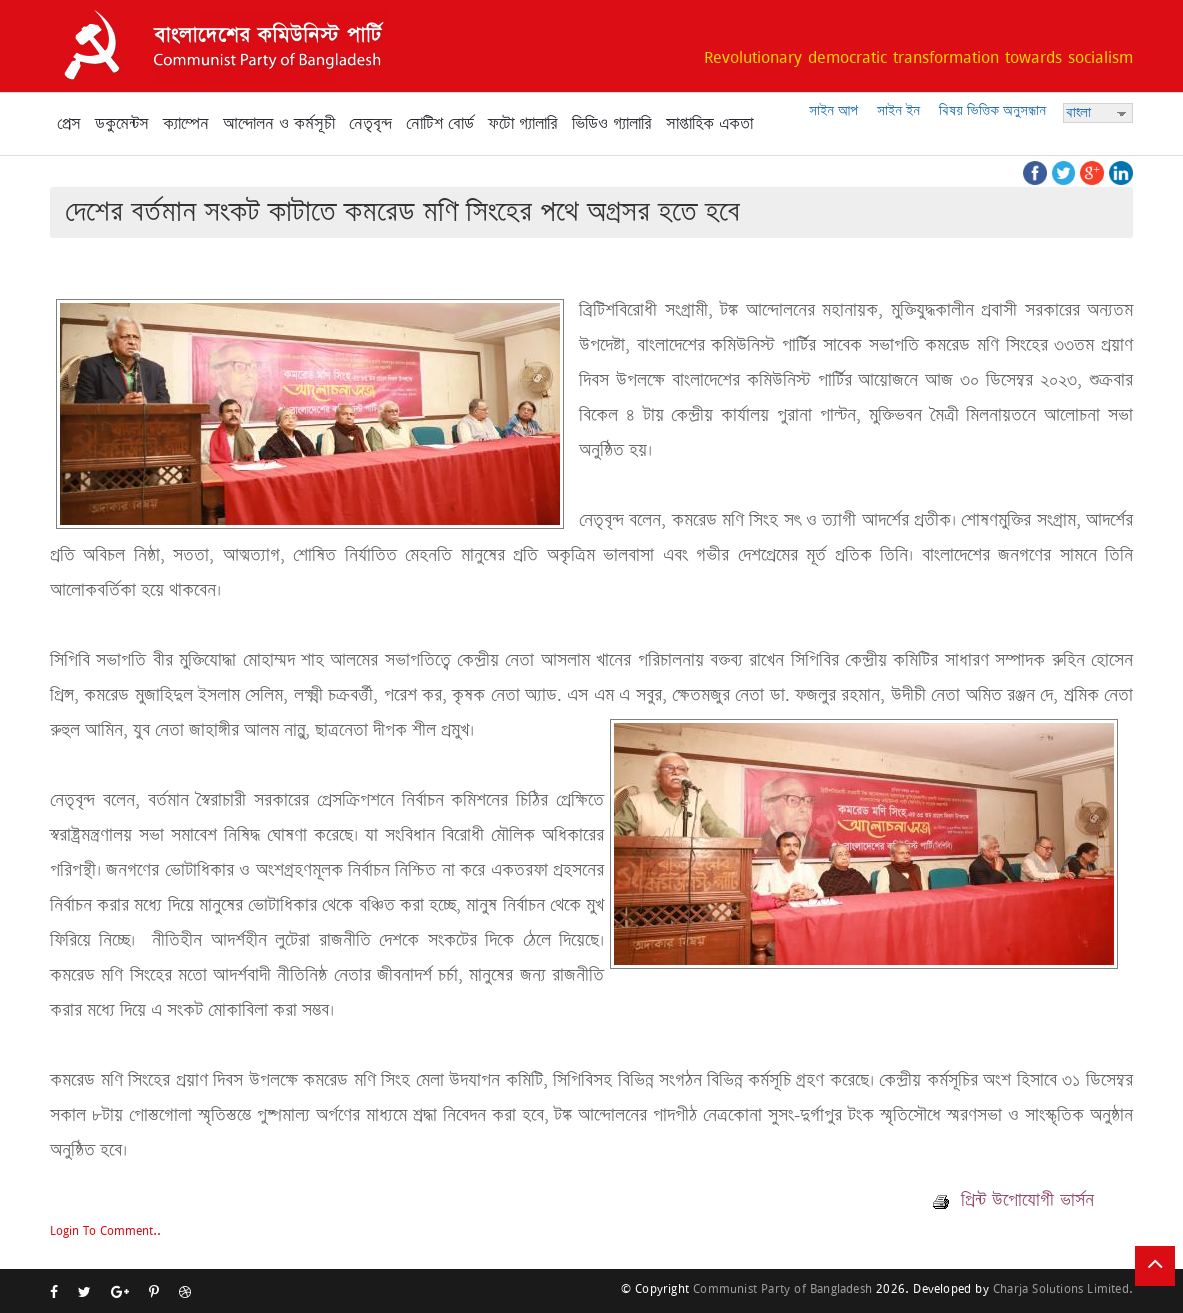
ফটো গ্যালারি (523, 124)
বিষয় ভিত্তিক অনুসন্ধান (992, 110)
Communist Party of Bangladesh (782, 1288)
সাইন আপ (833, 110)
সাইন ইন (898, 110)
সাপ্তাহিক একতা (709, 124)
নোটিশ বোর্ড (440, 124)
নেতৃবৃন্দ (370, 124)
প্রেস (69, 124)
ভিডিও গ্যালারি (612, 124)
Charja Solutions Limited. (1063, 1288)
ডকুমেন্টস (122, 124)
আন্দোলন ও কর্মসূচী (279, 124)
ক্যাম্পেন (186, 124)
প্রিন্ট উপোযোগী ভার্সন (1013, 1200)
